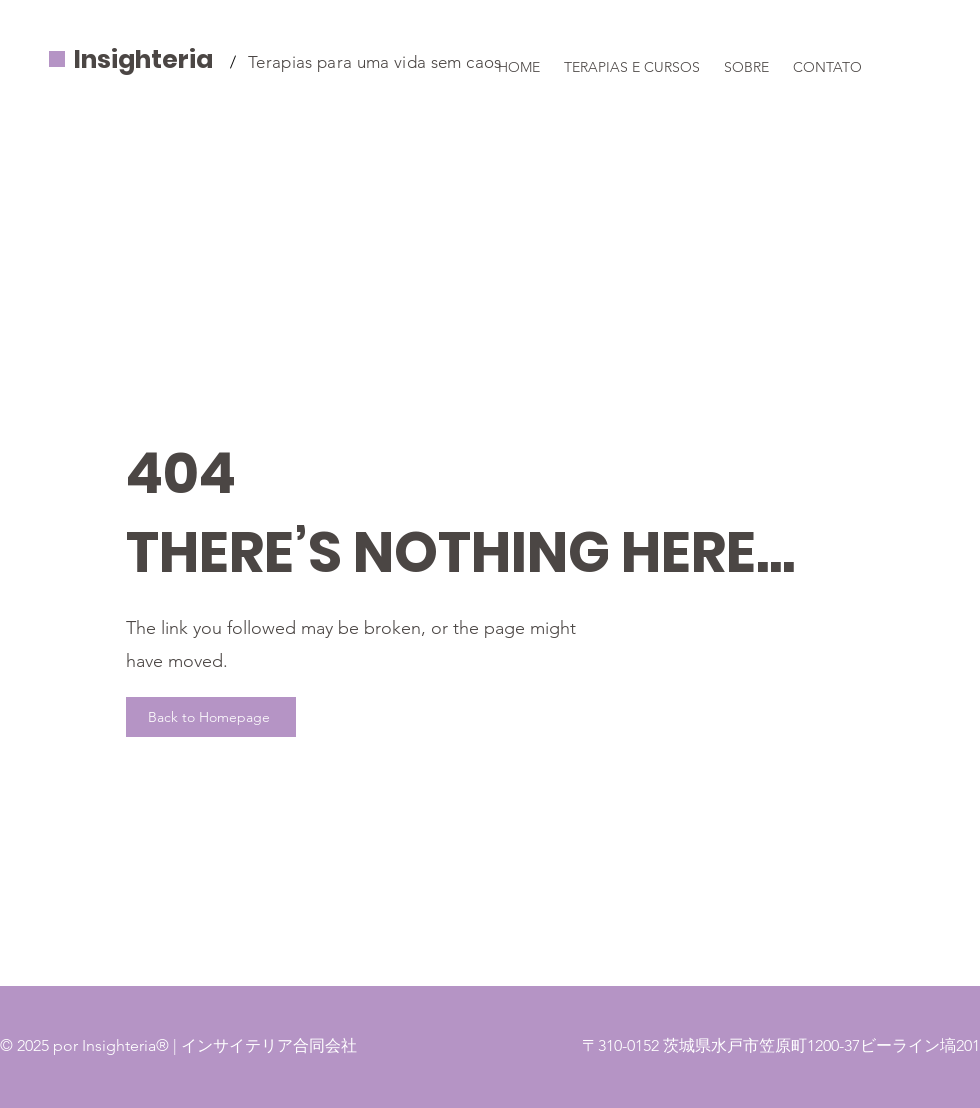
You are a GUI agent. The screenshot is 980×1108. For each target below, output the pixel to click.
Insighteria (143, 59)
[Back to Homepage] (211, 717)
